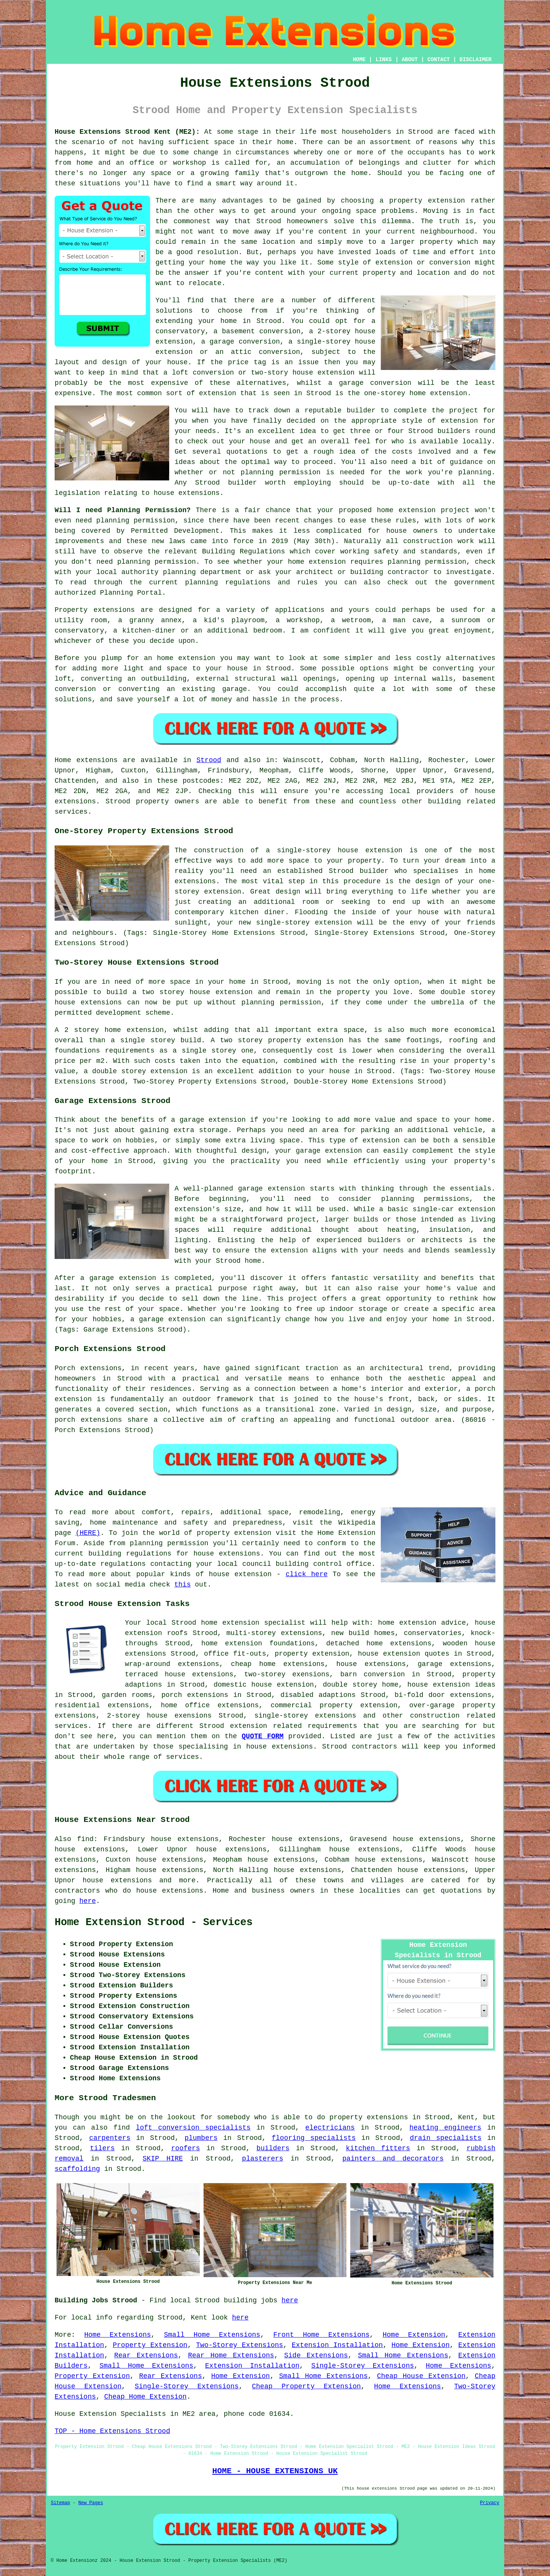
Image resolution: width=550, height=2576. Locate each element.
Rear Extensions (146, 2355)
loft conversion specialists (193, 2128)
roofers (185, 2148)
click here (307, 1574)
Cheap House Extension (421, 2376)
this (182, 1584)
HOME (359, 60)
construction (435, 1715)
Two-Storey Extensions (239, 2345)
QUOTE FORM (263, 1736)
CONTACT (438, 60)
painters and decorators (392, 2158)
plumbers (200, 2138)
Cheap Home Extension (145, 2397)
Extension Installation (337, 2345)
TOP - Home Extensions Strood (112, 2431)
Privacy (489, 2503)
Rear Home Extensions (231, 2355)
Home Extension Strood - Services (153, 1922)
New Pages (90, 2503)
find (85, 1839)
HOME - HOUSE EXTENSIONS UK (275, 2470)
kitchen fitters (378, 2148)
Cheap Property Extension (306, 2386)
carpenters (109, 2138)
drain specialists (446, 2138)
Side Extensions (316, 2355)
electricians (330, 2128)
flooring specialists (314, 2138)
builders (272, 2148)
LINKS (383, 60)
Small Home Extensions (212, 2335)
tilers (102, 2148)
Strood (208, 760)
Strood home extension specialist (238, 1623)
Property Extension (150, 2345)
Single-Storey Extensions (362, 2366)
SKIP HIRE (162, 2158)
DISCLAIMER (475, 60)
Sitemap (60, 2503)
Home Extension (414, 2335)
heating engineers (445, 2128)
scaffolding (77, 2169)
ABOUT (410, 60)
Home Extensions (117, 2335)
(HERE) (88, 1533)
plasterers (262, 2158)
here (87, 1901)
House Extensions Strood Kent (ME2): (127, 132)
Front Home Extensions (321, 2335)
